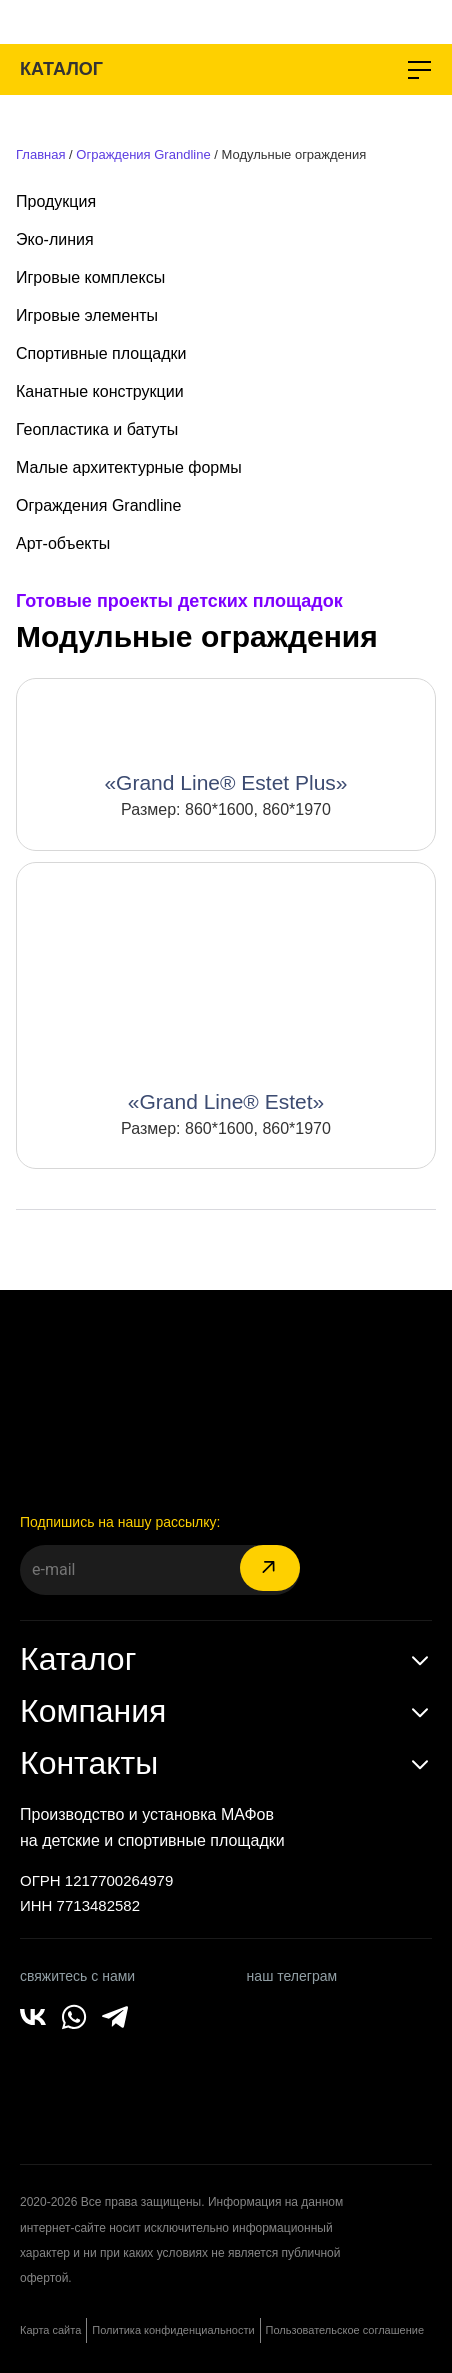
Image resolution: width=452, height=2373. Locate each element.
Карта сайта (50, 2330)
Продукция (56, 201)
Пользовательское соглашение (345, 2330)
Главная (40, 154)
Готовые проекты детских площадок (179, 601)
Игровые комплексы (90, 277)
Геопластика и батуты (97, 429)
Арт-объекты (63, 543)
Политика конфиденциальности (173, 2330)
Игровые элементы (87, 315)
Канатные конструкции (100, 391)
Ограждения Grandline (143, 154)
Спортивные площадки (101, 353)
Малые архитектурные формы (129, 467)
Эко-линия (55, 239)
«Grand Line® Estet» (226, 1101)
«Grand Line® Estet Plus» (225, 782)
